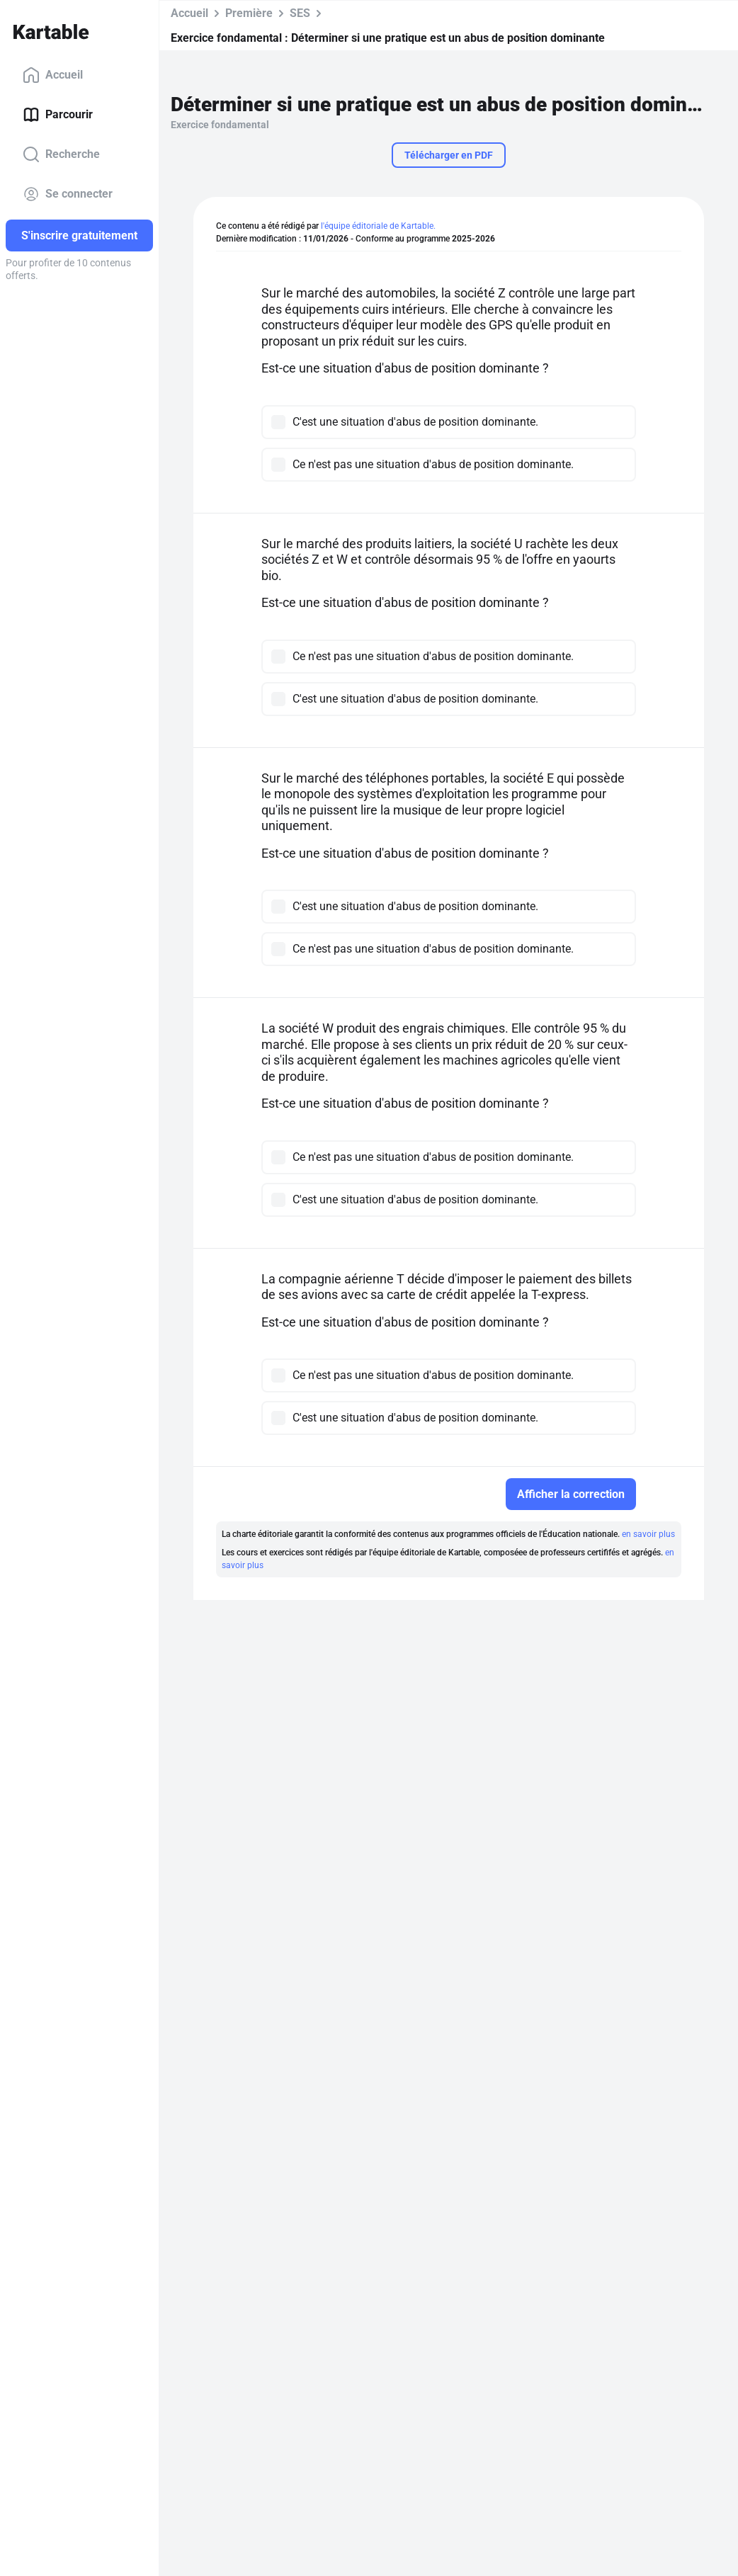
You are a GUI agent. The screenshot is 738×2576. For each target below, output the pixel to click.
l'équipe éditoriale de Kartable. (378, 226)
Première (249, 13)
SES (300, 13)
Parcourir (58, 114)
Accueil (53, 75)
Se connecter (68, 194)
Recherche (61, 154)
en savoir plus (648, 1534)
